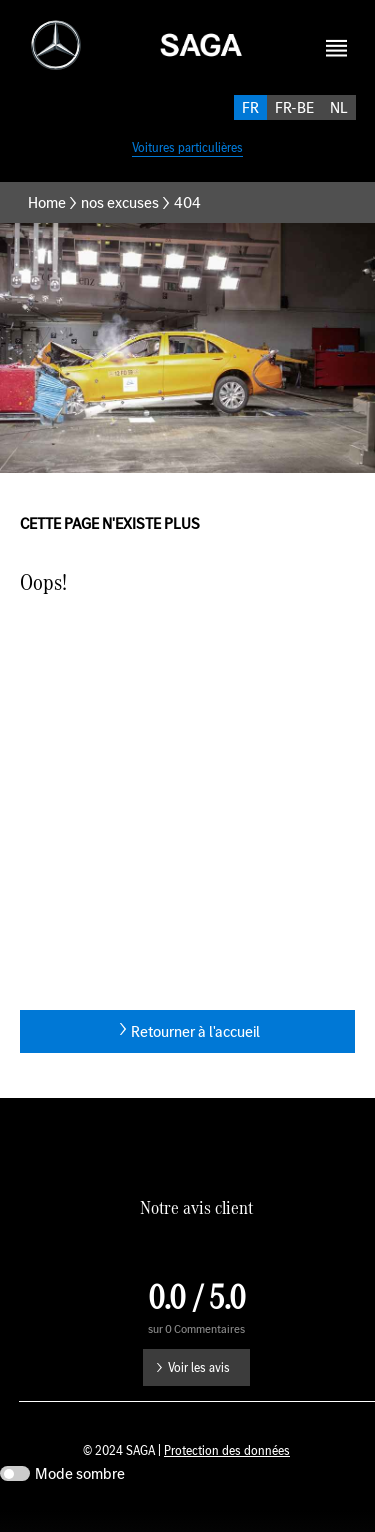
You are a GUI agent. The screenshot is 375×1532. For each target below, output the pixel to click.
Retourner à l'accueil (195, 1053)
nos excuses (120, 224)
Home (47, 224)
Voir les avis (199, 1389)
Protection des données (227, 1472)
